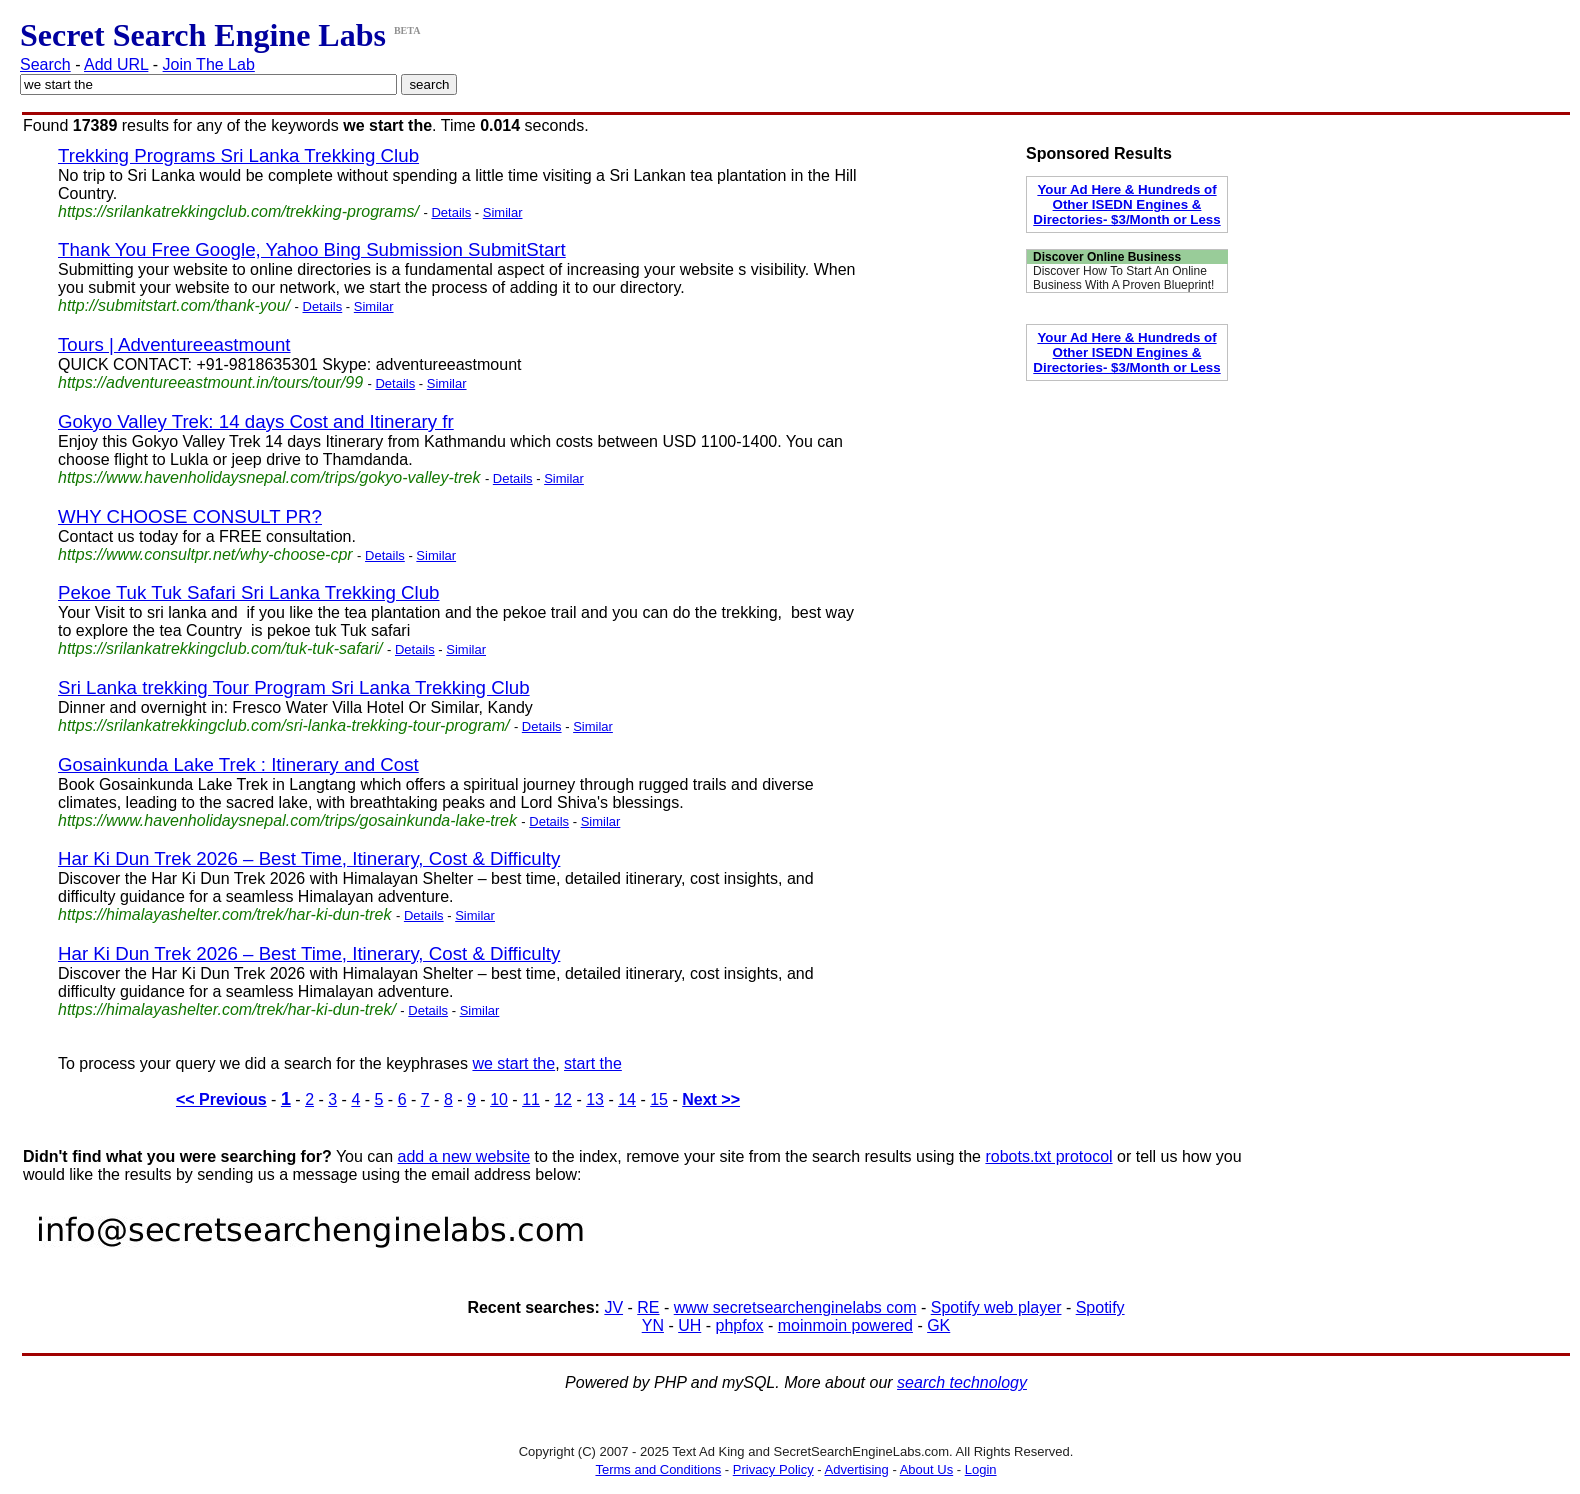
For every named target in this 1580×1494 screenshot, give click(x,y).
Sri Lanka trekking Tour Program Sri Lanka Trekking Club (294, 687)
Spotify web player (996, 1307)
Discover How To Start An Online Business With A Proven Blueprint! (1123, 278)
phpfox (739, 1325)
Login (981, 1469)
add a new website (464, 1156)
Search (45, 64)
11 (531, 1099)
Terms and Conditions (658, 1469)
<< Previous (221, 1099)
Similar (503, 212)
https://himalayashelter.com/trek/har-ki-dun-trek (224, 914)
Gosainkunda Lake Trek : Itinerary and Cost (238, 764)
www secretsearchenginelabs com (795, 1307)
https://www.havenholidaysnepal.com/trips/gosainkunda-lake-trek (287, 820)
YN (653, 1325)
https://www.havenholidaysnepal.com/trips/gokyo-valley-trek (269, 477)
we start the (513, 1063)
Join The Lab (209, 64)
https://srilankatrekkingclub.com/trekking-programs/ (238, 211)
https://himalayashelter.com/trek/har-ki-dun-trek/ (227, 1009)
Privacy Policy (773, 1469)
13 (595, 1099)
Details (451, 212)
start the (593, 1063)
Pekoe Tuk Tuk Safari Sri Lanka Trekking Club (249, 592)
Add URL (116, 64)
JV (613, 1307)
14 (627, 1099)
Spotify (1100, 1307)
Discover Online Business (1107, 257)
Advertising (857, 1469)
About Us (926, 1469)
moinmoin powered (845, 1325)
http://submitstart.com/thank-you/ (174, 305)
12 (563, 1099)
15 (659, 1099)
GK (938, 1325)
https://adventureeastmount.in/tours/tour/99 (210, 382)
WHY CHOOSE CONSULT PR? (190, 516)
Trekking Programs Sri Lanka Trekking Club (238, 155)
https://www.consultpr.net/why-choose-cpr (205, 554)
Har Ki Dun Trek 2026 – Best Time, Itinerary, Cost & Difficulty (309, 858)
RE (648, 1307)
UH (689, 1325)
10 (499, 1099)
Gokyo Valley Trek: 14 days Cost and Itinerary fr (256, 421)
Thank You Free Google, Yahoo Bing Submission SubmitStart (312, 249)
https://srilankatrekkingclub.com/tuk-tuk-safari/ (220, 648)
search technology (962, 1382)
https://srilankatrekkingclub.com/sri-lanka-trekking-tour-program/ (283, 725)
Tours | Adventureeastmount (174, 344)
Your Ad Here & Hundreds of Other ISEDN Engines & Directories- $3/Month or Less (1126, 204)
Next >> (711, 1099)
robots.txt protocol (1048, 1156)
